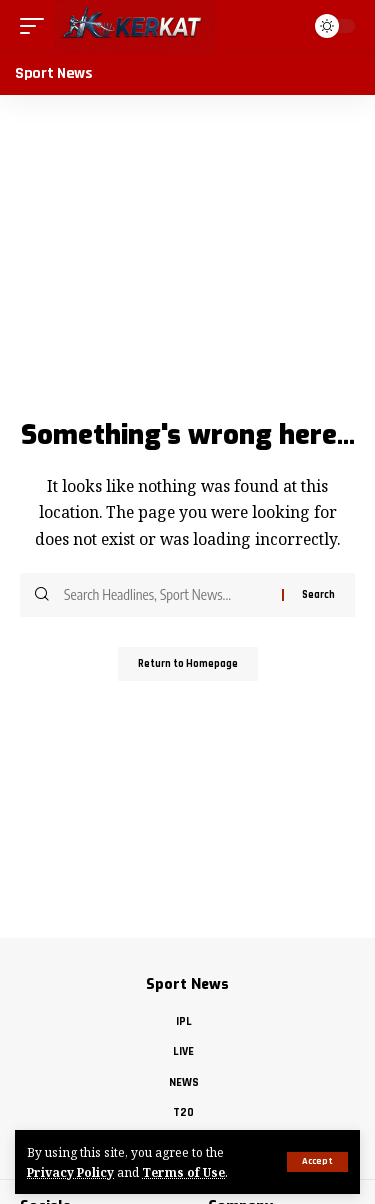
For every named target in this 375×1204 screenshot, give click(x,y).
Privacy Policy (70, 1172)
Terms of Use (183, 1172)
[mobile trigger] (37, 26)
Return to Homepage (188, 664)
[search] (284, 26)
